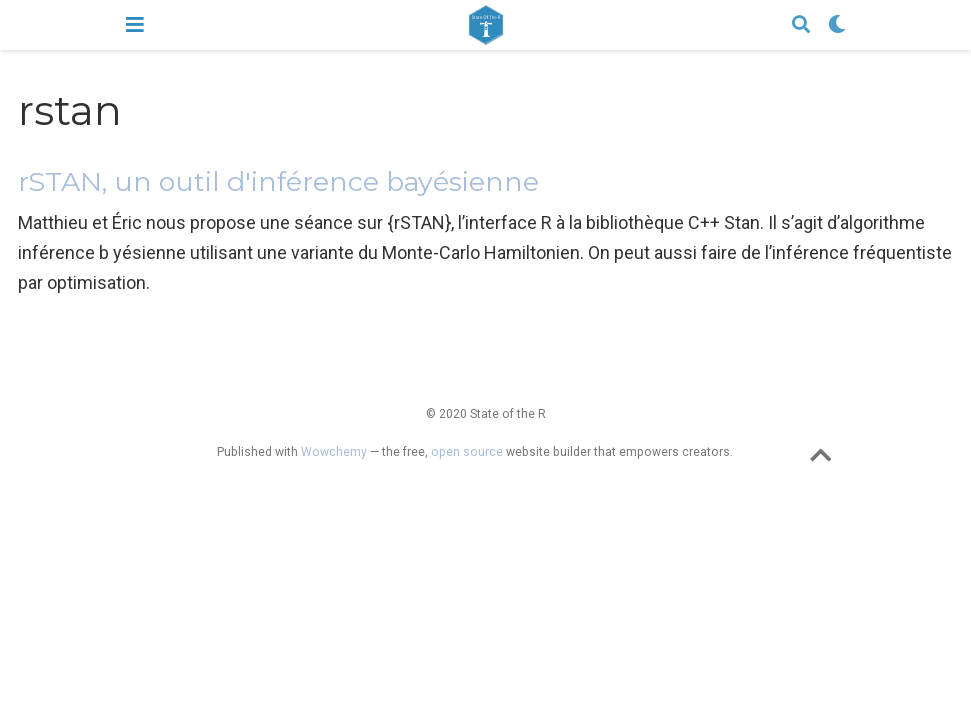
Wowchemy (334, 452)
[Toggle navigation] (135, 24)
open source (467, 452)
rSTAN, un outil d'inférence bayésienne (278, 181)
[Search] (801, 25)
